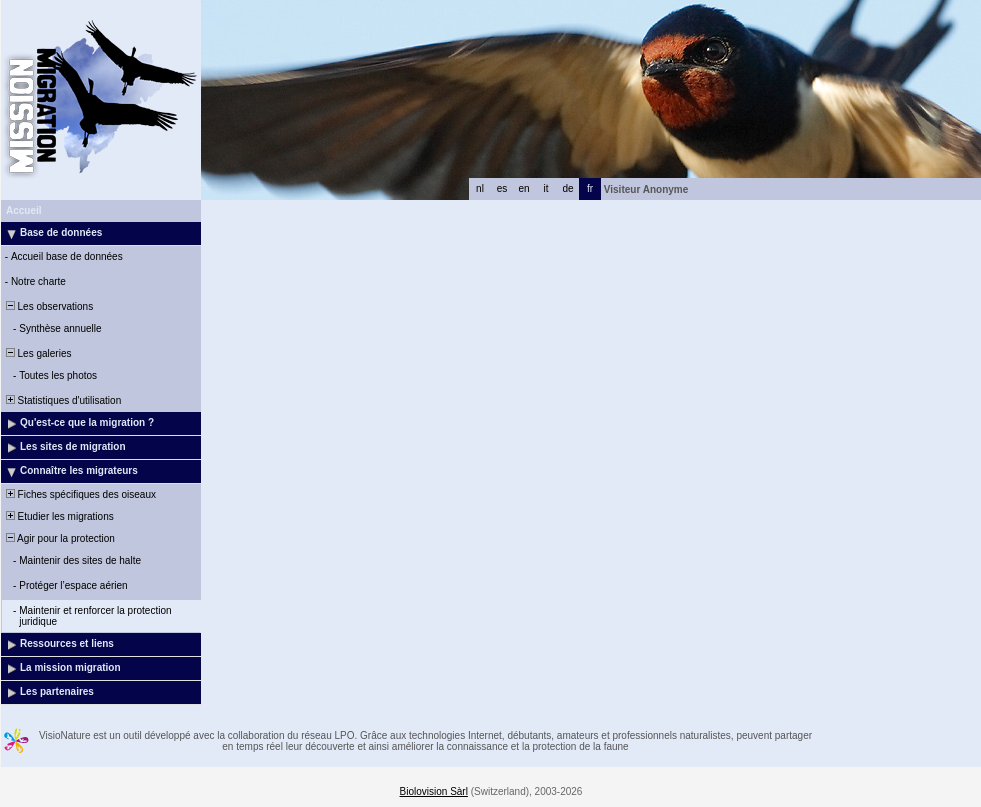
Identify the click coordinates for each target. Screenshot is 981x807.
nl (480, 188)
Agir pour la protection (59, 538)
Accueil (24, 210)
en (523, 188)
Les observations (48, 306)
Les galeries (37, 353)
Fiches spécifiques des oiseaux (79, 494)
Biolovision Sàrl (434, 791)
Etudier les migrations (58, 516)
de (567, 188)
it (546, 188)
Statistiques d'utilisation (62, 400)
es (502, 188)
